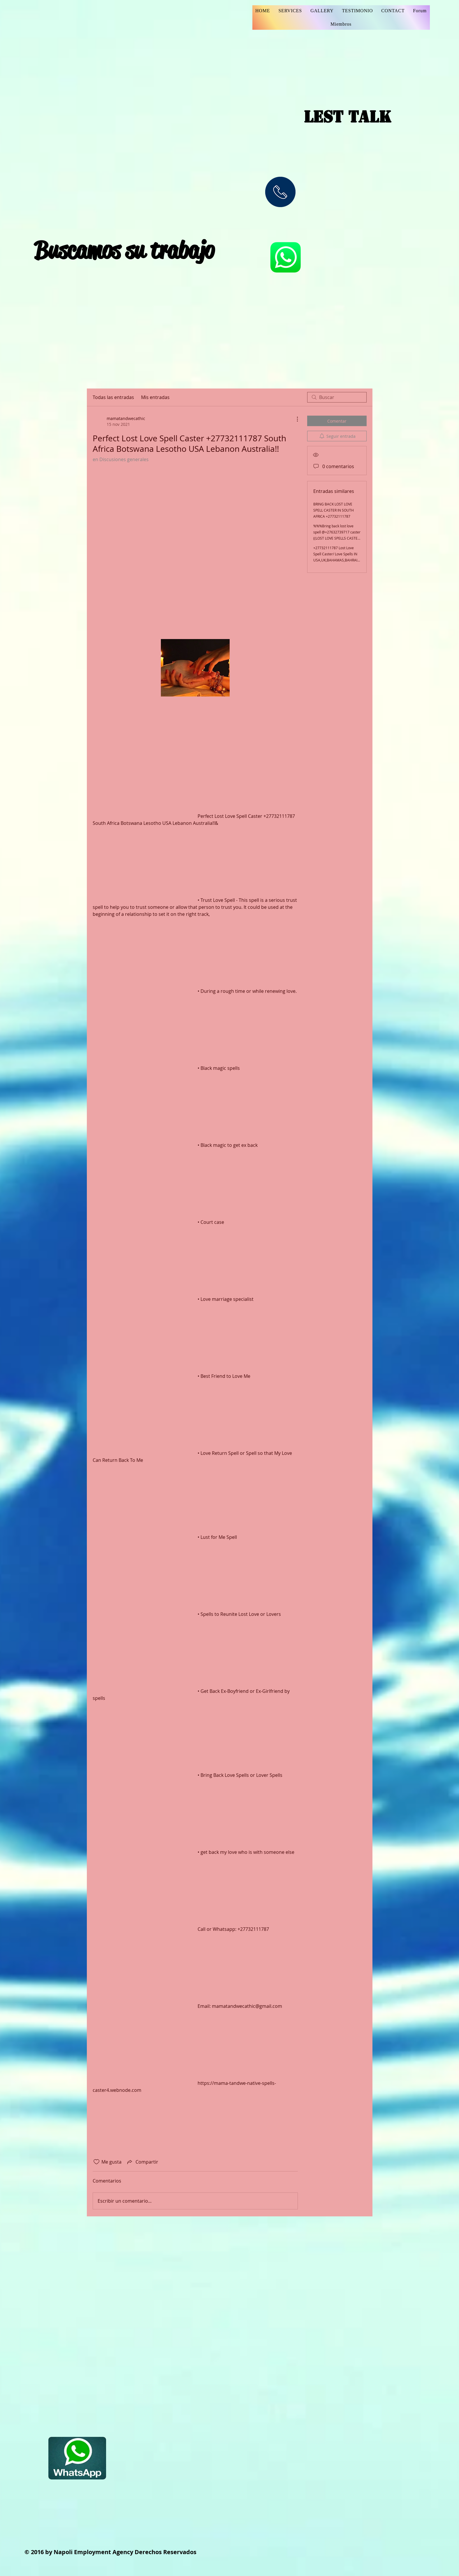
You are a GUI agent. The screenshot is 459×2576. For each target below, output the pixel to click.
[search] (337, 397)
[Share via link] (142, 2161)
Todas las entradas (113, 397)
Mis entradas (155, 397)
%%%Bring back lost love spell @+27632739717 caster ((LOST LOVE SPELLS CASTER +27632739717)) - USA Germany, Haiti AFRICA (336, 538)
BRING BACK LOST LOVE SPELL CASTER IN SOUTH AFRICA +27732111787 (333, 510)
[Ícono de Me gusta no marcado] (96, 2161)
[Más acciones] (294, 419)
